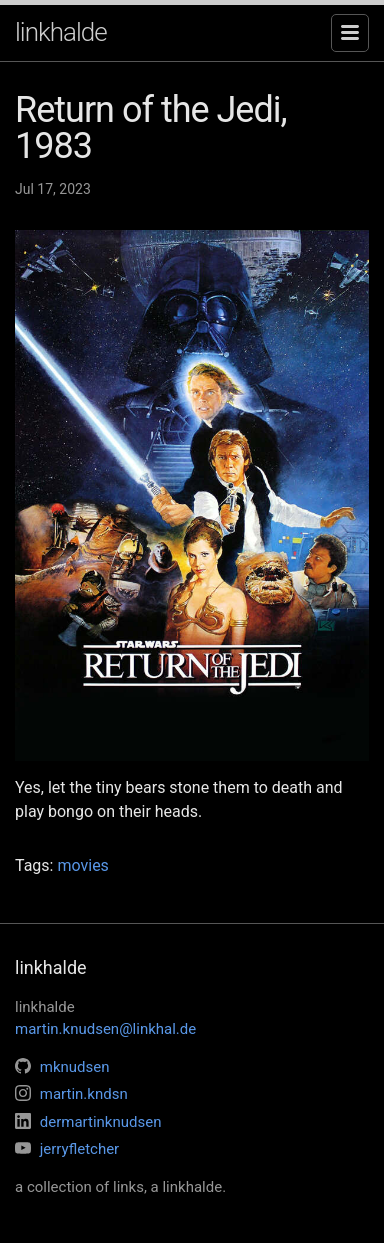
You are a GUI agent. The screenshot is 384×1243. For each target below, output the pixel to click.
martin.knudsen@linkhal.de (105, 1029)
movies (82, 865)
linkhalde (61, 32)
